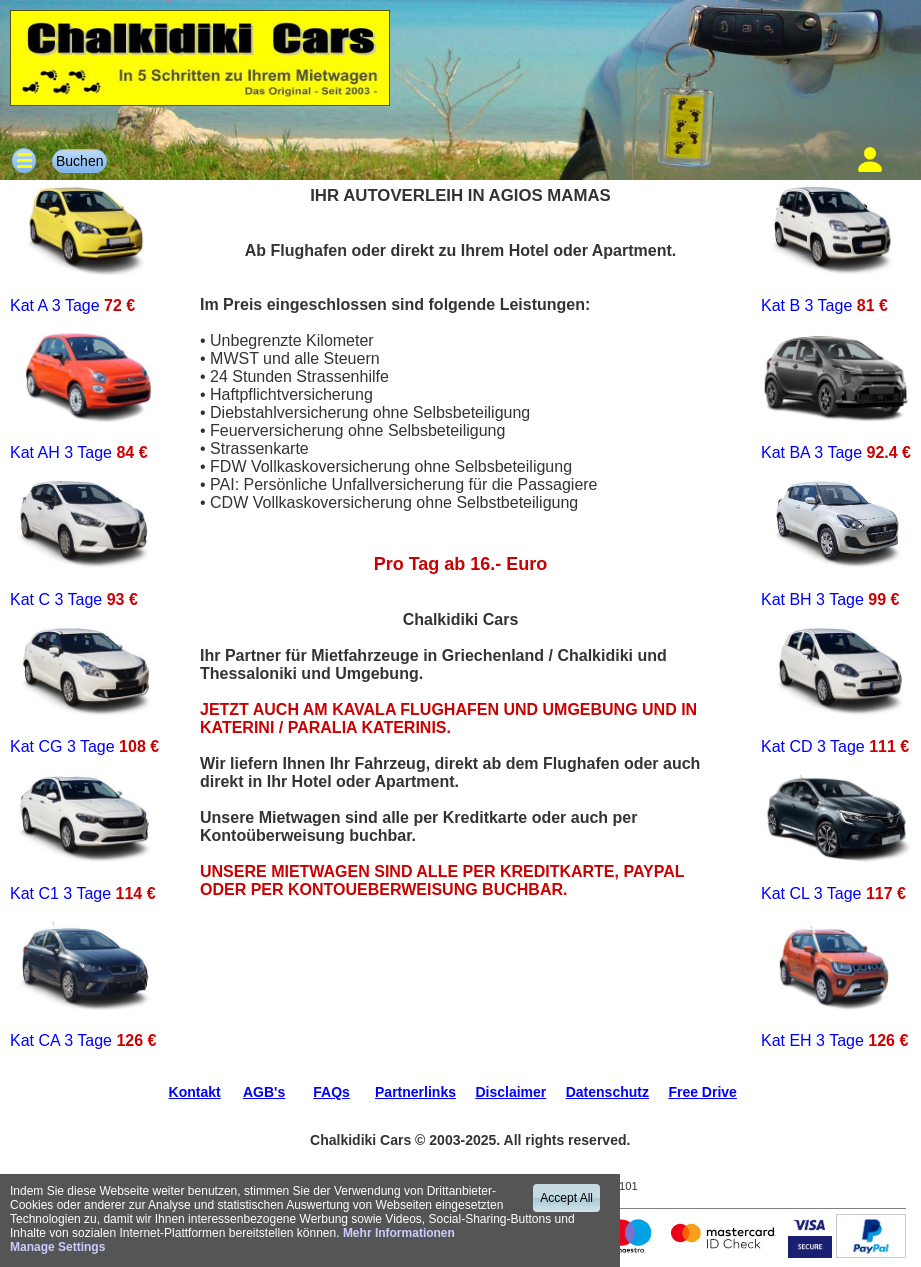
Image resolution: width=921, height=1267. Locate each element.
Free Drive (702, 1092)
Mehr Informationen (399, 1233)
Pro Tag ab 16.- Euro (461, 564)
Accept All (566, 1198)
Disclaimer (510, 1092)
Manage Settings (57, 1247)
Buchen (79, 161)
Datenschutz (607, 1092)
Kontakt (195, 1092)
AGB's (264, 1092)
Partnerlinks (415, 1092)
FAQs (331, 1092)
